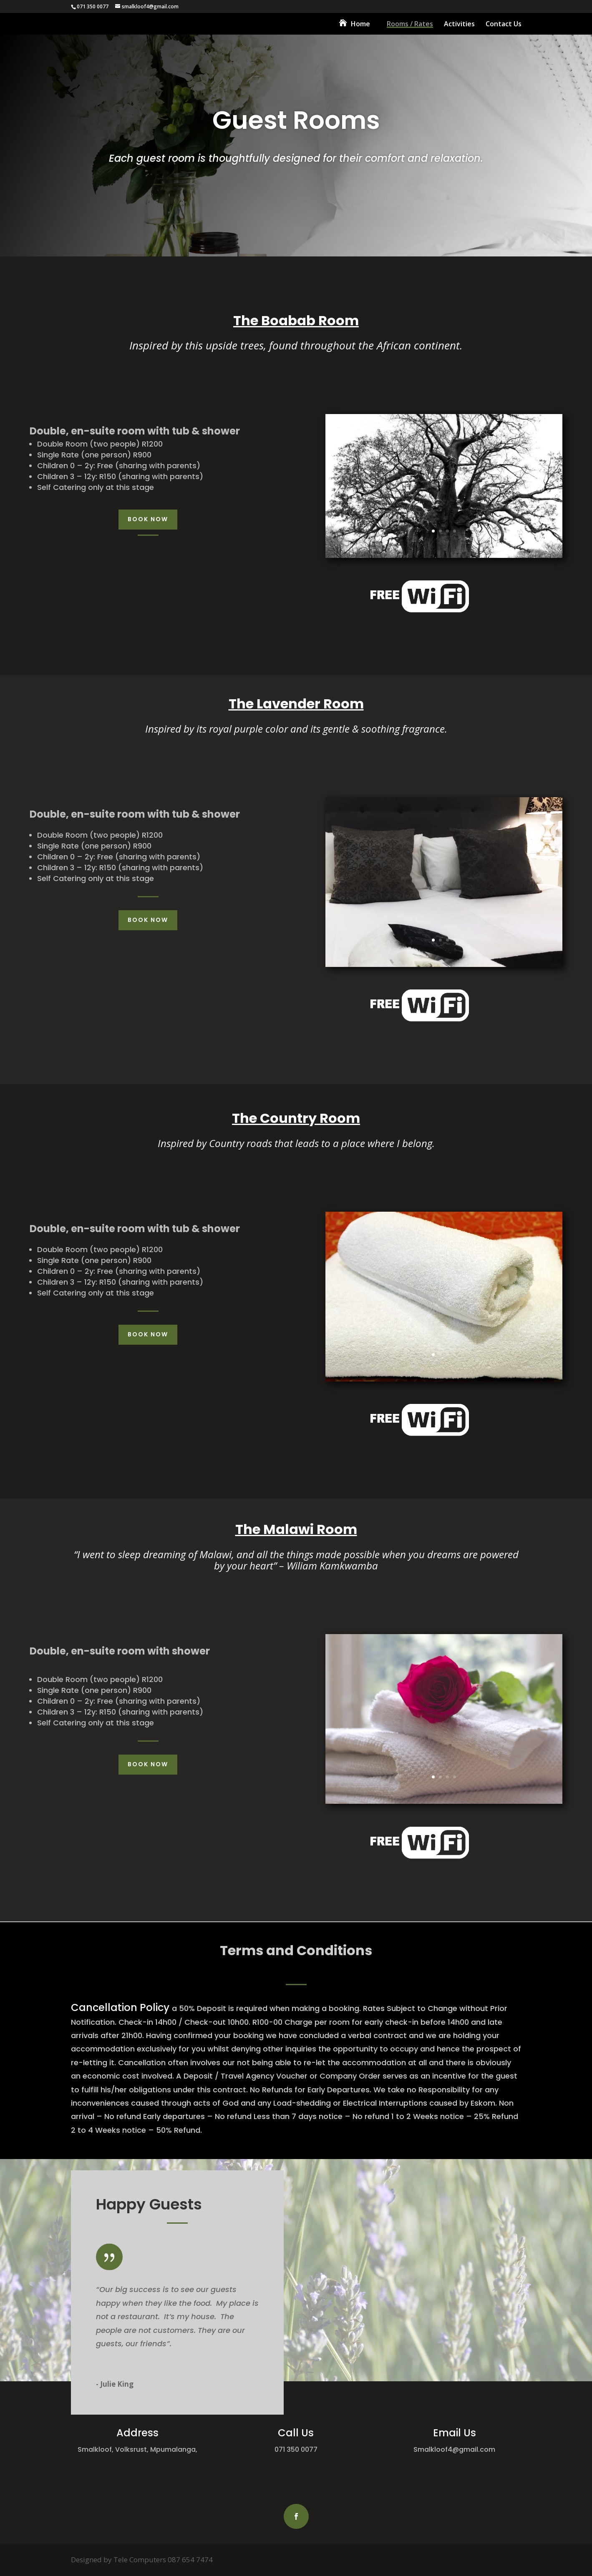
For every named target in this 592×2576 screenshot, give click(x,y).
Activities (459, 24)
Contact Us (503, 24)
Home (360, 24)
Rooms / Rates (410, 24)
